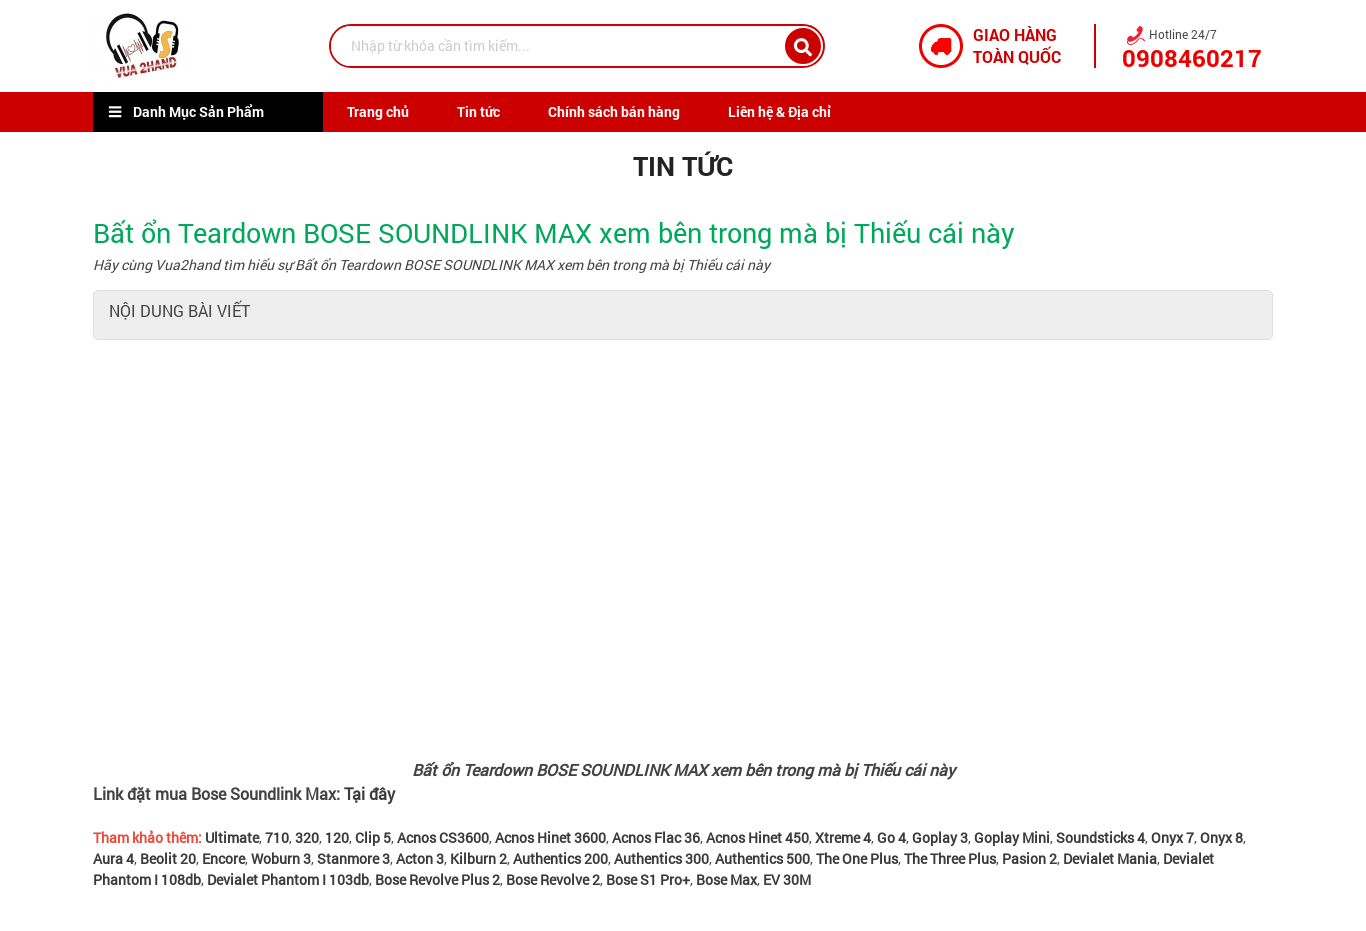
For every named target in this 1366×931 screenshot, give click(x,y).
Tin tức (478, 111)
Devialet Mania (1110, 858)
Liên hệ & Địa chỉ (779, 111)
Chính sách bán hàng (614, 111)
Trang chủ (378, 111)
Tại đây (369, 793)
